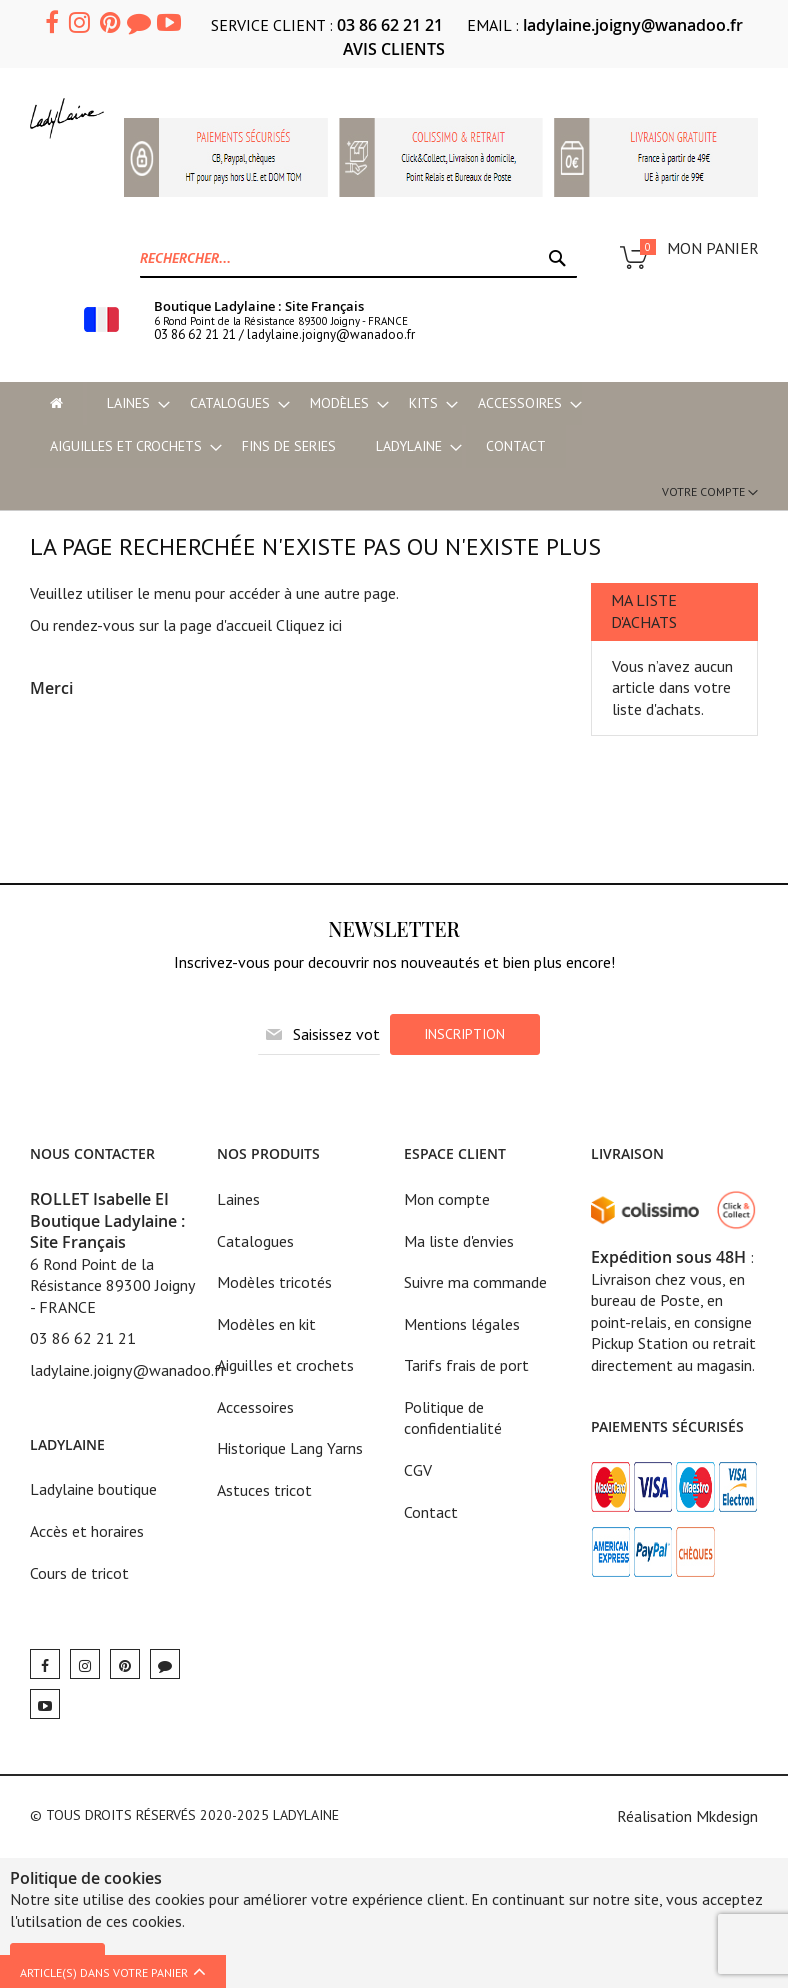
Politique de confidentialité (453, 1418)
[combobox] (358, 258)
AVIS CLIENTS (394, 49)
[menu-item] (56, 403)
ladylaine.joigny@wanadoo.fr (633, 25)
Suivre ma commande (475, 1282)
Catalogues (255, 1241)
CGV (418, 1470)
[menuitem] (128, 403)
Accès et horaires (87, 1531)
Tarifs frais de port (466, 1365)
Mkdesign (727, 1816)
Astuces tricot (264, 1490)
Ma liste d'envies (459, 1241)
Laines (238, 1199)
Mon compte (447, 1199)
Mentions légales (462, 1324)
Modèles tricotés (274, 1282)
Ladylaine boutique (93, 1489)
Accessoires (255, 1407)
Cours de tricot (79, 1573)
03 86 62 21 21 (390, 25)
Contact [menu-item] (516, 446)
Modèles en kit (266, 1324)
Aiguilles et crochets (285, 1365)
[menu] (394, 425)
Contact (431, 1512)
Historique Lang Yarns (290, 1448)
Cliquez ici (309, 625)
